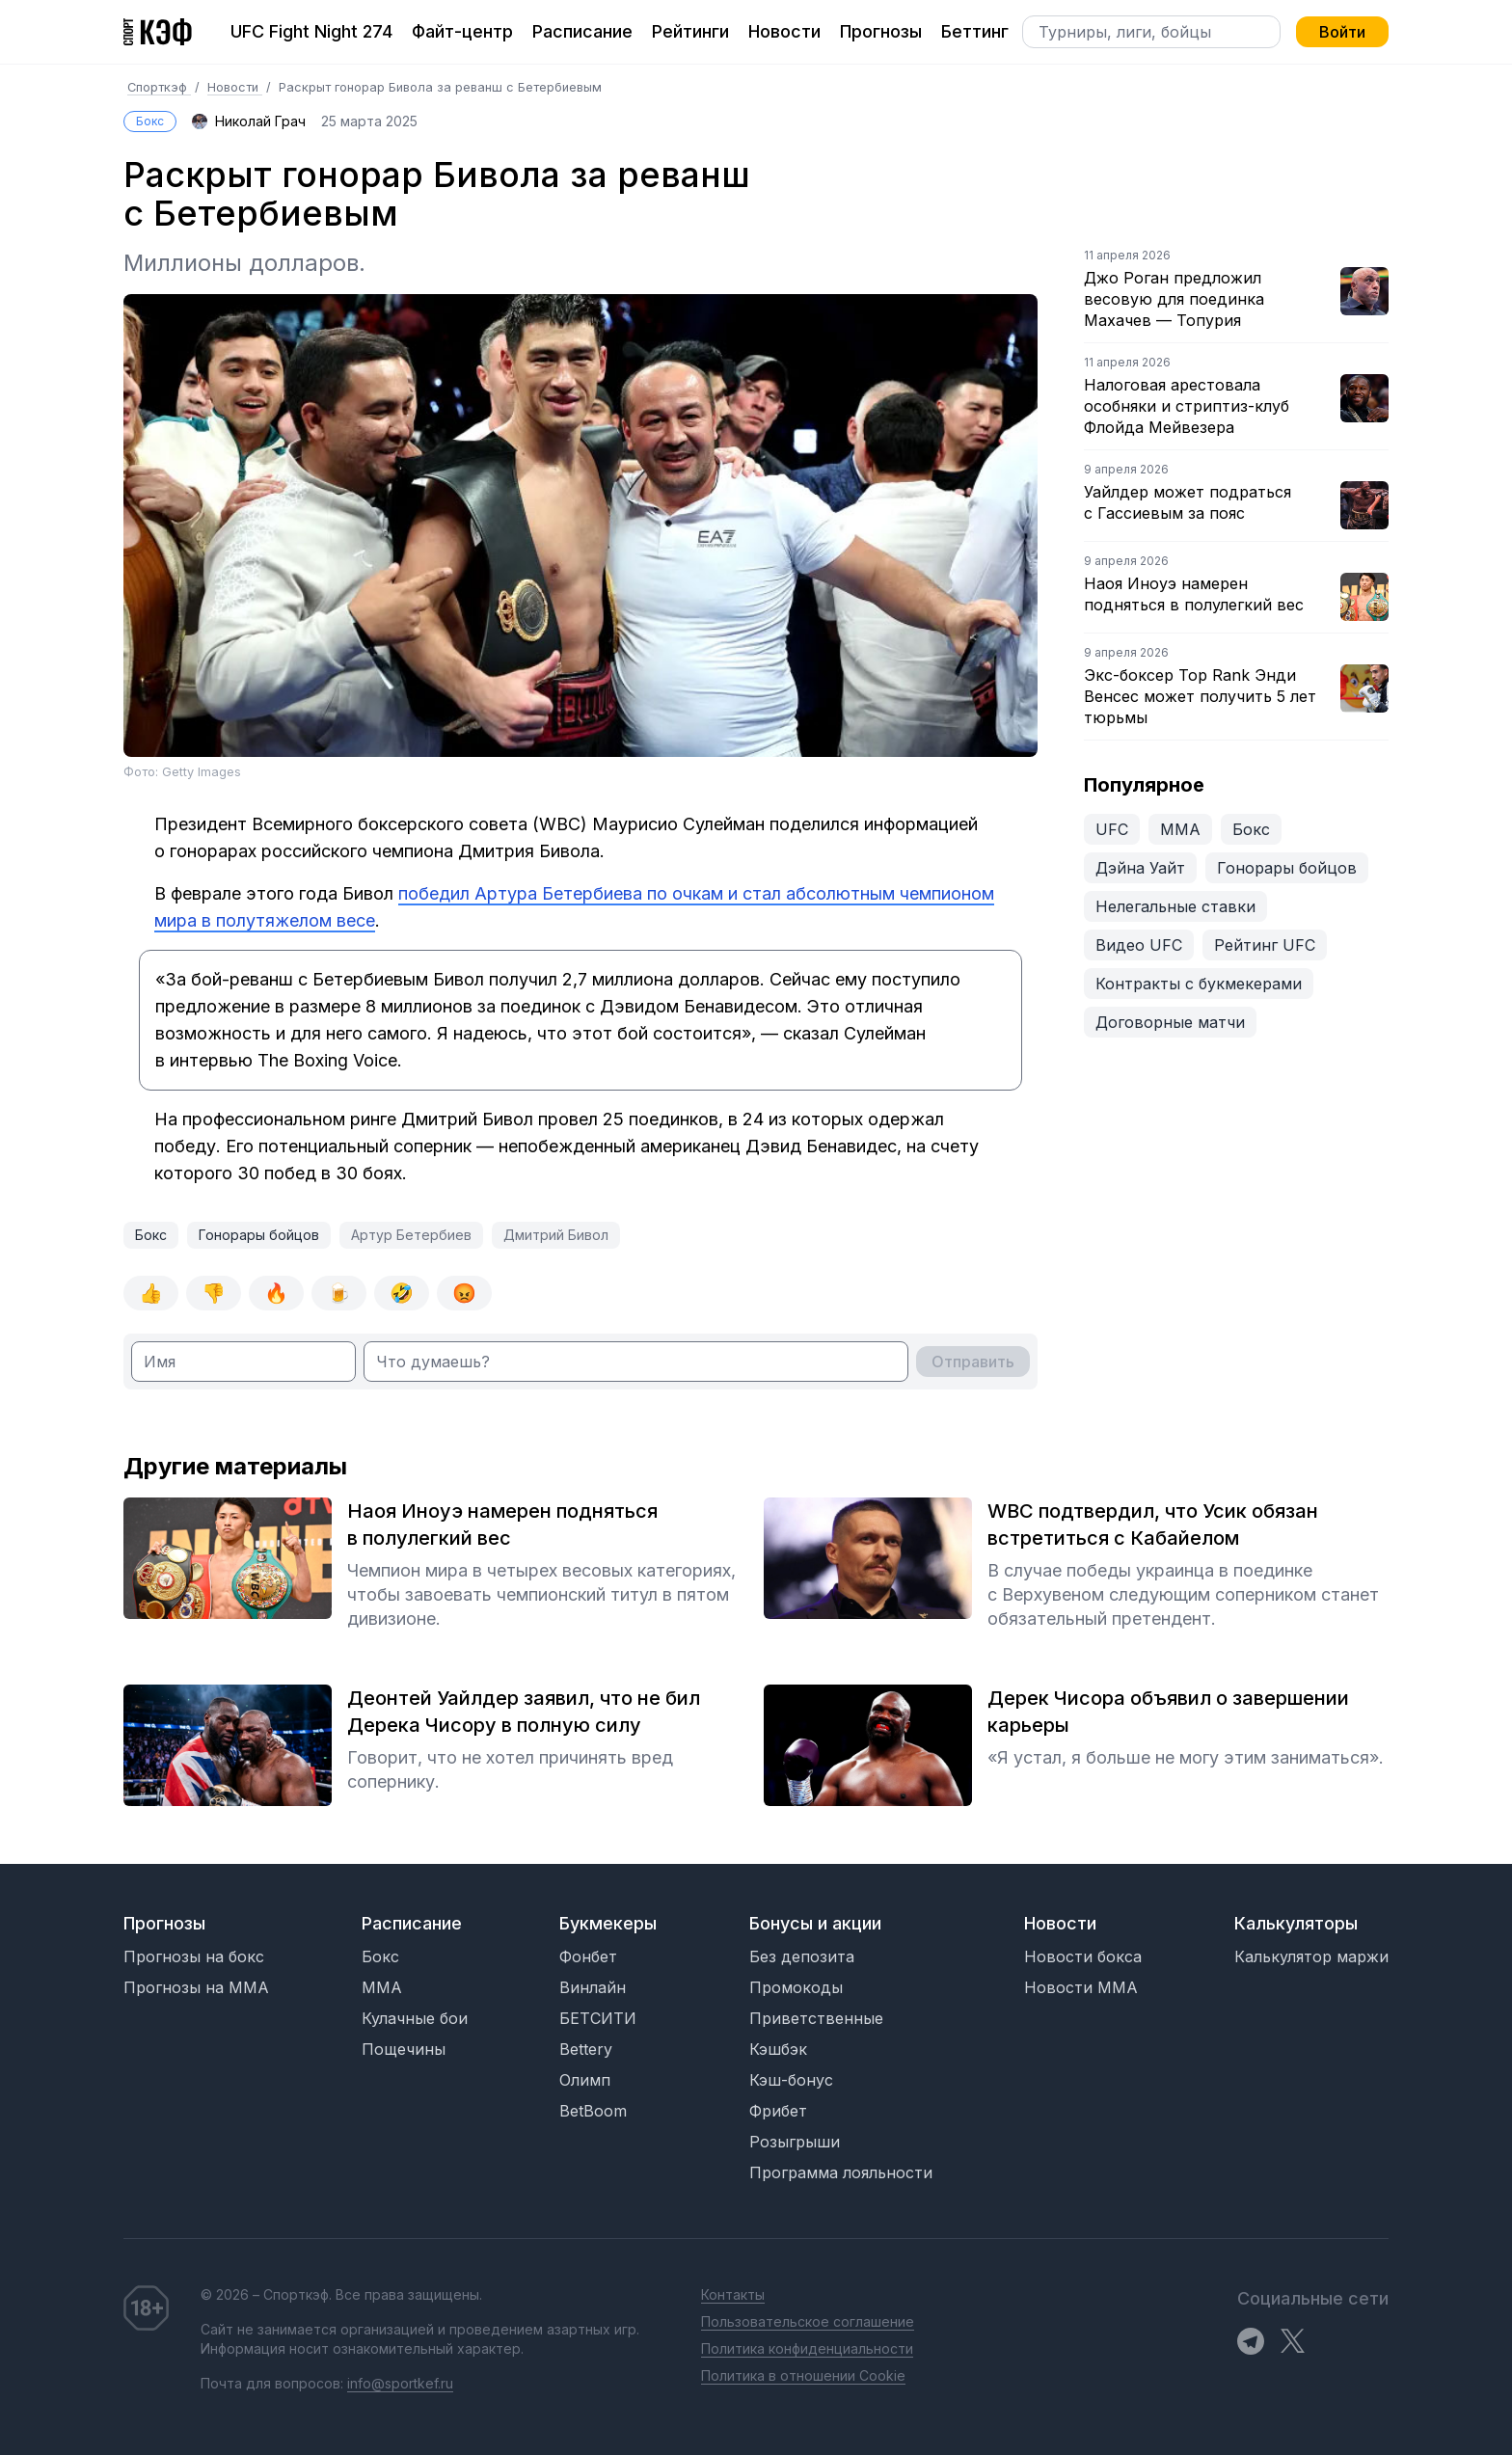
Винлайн (592, 1987)
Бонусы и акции (815, 1923)
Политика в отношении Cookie (803, 2375)
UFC (1111, 829)
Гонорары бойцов (259, 1235)
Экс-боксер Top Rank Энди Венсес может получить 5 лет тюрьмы (1200, 696)
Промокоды (796, 1987)
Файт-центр (462, 31)
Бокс (150, 121)
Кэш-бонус (791, 2080)
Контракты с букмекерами (1198, 983)
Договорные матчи (1170, 1022)
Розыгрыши (794, 2141)
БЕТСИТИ (597, 2018)
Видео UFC (1138, 945)
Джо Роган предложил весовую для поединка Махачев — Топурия (1174, 299)
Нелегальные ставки (1175, 906)
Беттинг (975, 31)
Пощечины (404, 2049)
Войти (1342, 31)
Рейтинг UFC (1264, 945)
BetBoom (593, 2110)
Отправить (973, 1361)
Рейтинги (690, 31)
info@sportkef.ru (400, 2383)
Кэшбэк (778, 2049)
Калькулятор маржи (1311, 1956)
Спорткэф (159, 87)
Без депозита (801, 1956)
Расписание (582, 31)
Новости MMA (1081, 1987)
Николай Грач (260, 121)
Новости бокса (1083, 1956)
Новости (784, 31)
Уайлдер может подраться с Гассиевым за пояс (1187, 502)
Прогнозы (881, 31)
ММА (1180, 829)
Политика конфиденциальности (807, 2348)
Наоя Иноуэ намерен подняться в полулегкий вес (1194, 594)
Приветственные (816, 2018)
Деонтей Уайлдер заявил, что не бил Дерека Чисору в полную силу (523, 1711)
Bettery (585, 2049)
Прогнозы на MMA (196, 1987)
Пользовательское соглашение (807, 2321)
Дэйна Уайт (1140, 867)
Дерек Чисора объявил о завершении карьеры (1168, 1711)
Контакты (733, 2294)
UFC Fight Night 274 (311, 31)
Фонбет (588, 1956)
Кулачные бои (415, 2018)
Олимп (584, 2080)
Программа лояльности (840, 2172)
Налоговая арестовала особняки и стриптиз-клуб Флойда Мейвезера (1186, 406)
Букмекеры (608, 1923)
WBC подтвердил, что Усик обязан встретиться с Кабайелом (1152, 1524)
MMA (382, 1987)
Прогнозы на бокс (193, 1956)
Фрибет (778, 2110)
